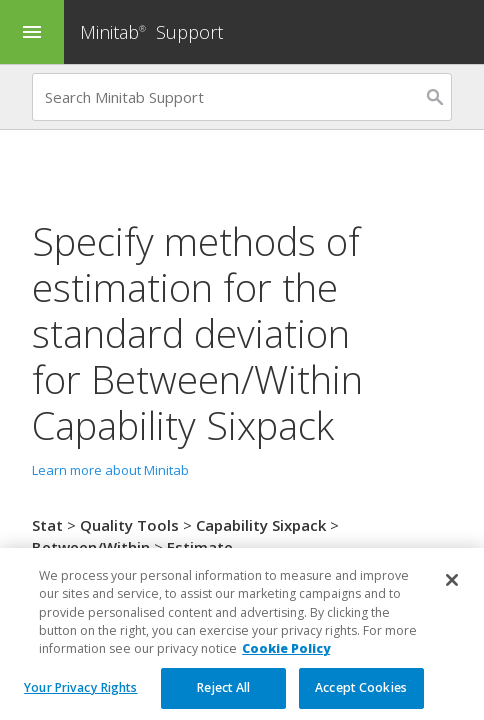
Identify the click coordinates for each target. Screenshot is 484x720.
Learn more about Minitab (110, 470)
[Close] (452, 594)
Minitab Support (151, 32)
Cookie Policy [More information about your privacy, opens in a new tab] (286, 662)
